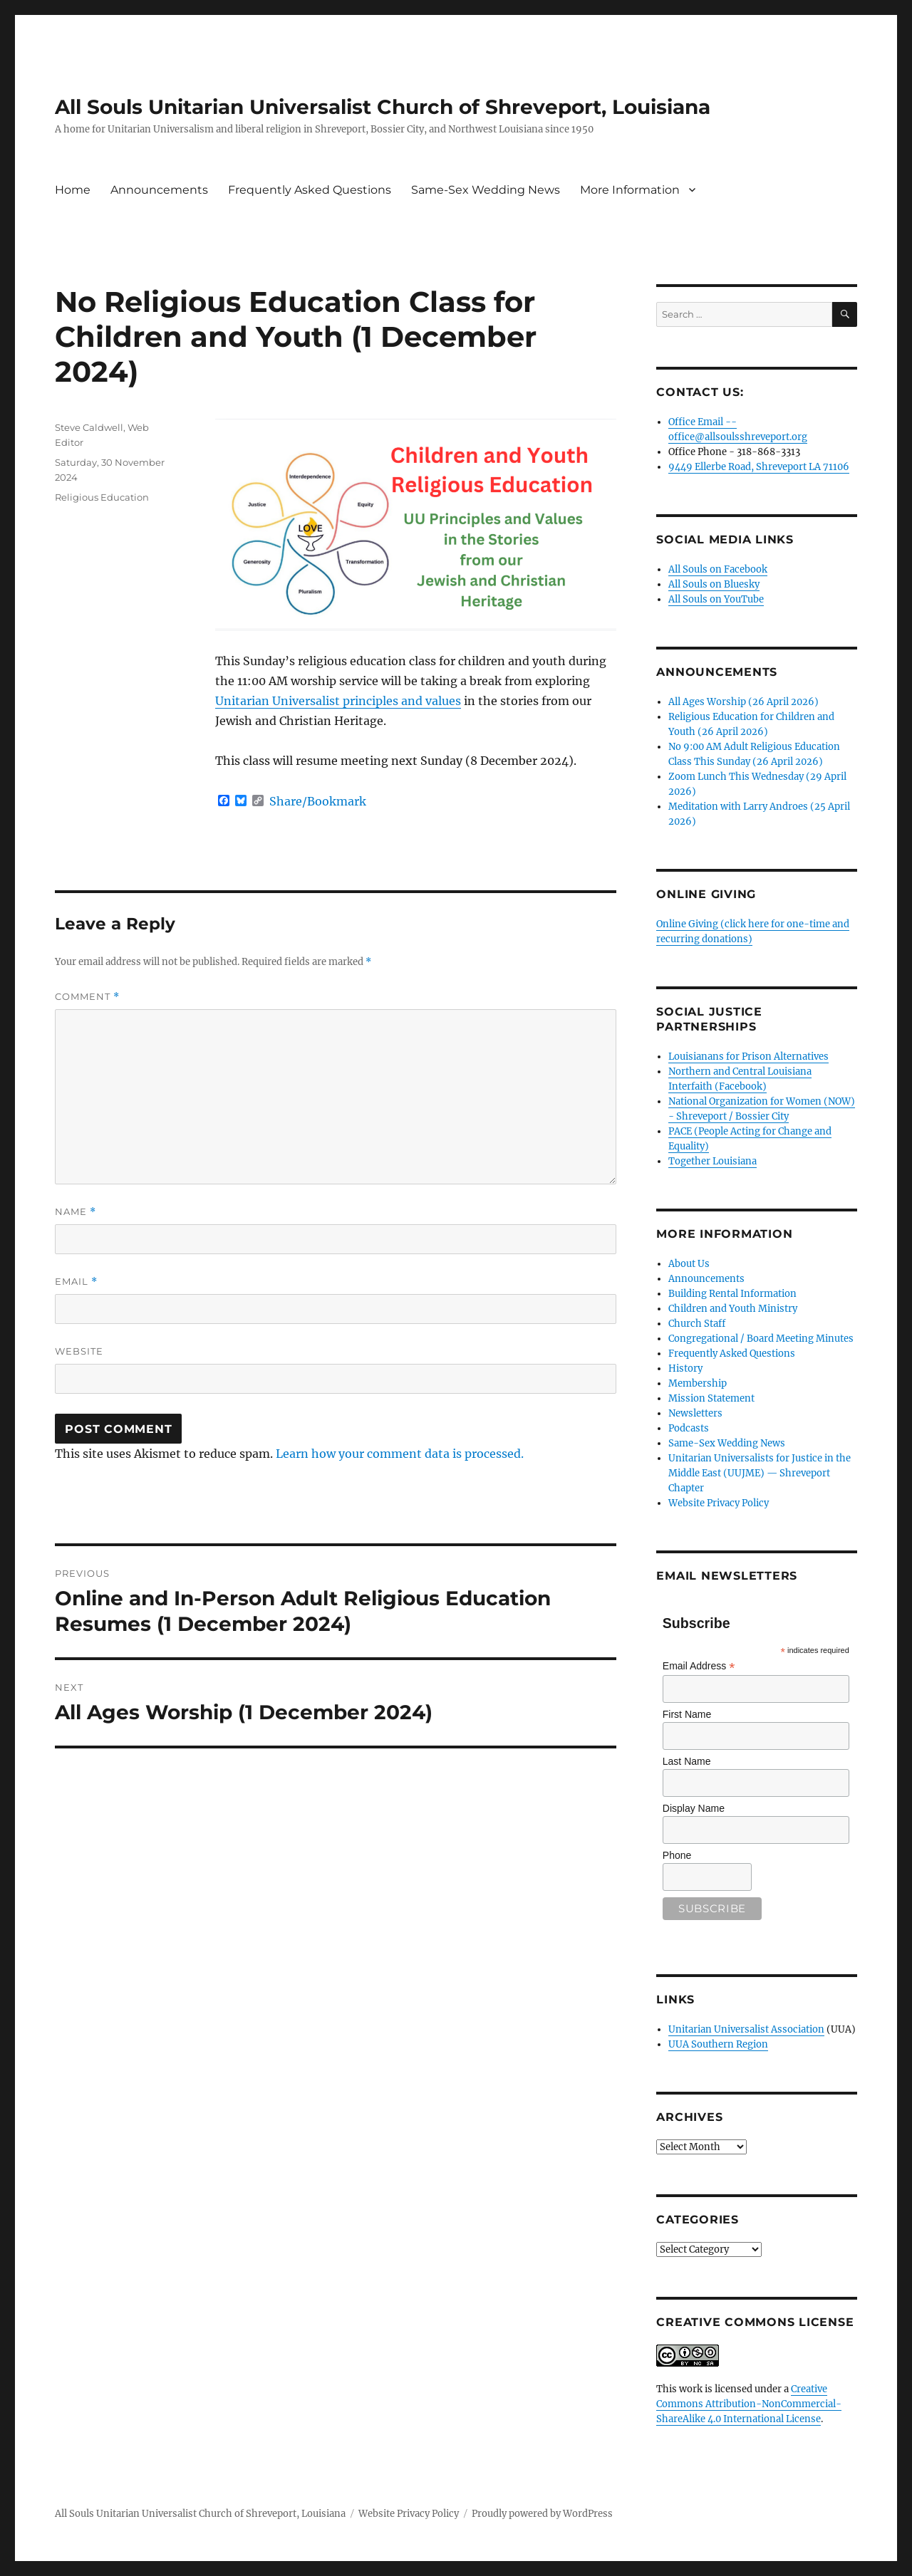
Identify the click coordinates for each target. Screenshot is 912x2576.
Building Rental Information (732, 1294)
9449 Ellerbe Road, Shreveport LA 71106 (758, 467)
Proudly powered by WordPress (542, 2514)
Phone (677, 1855)
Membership (697, 1383)
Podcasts (688, 1428)
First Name (687, 1714)
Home (72, 190)
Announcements (159, 190)
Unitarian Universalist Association (746, 2029)
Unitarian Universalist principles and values (338, 701)
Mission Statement (711, 1398)
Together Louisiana (712, 1161)
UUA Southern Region (718, 2044)
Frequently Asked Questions (309, 190)
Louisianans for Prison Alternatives (748, 1056)
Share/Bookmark (317, 801)
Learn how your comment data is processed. (400, 1453)
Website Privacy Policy (718, 1503)
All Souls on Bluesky (714, 584)
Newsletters (695, 1413)
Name (75, 1212)
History (685, 1368)
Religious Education (102, 497)
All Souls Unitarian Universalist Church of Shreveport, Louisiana (382, 107)
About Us (689, 1264)
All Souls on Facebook (717, 569)
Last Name (687, 1761)
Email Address (699, 1666)
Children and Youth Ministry (732, 1309)
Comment (87, 997)
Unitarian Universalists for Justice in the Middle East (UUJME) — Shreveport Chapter (759, 1473)
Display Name (694, 1808)
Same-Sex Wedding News (485, 190)
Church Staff (696, 1324)
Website (79, 1351)
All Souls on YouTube (716, 599)
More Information (630, 190)
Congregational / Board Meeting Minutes (761, 1339)
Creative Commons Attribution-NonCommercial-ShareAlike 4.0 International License (748, 2404)
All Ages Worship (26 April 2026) (743, 702)
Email (76, 1282)
